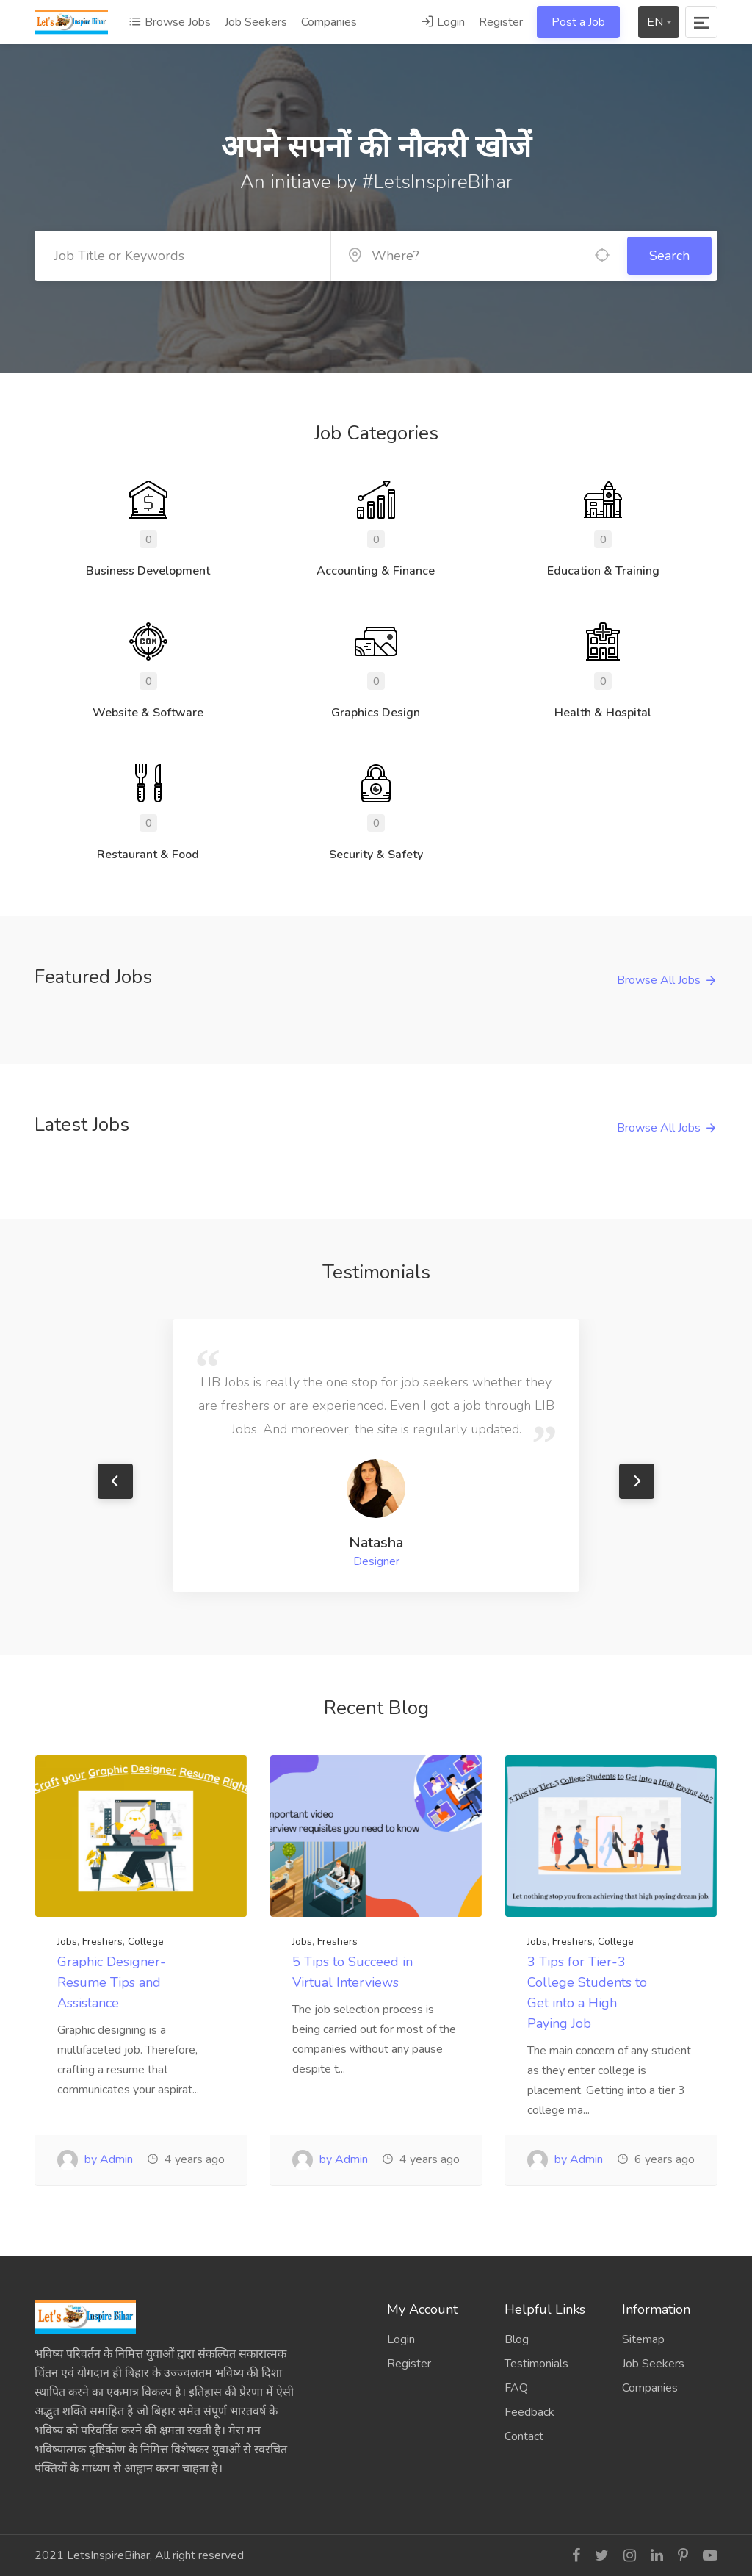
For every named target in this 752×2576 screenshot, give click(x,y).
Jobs (67, 1942)
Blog (517, 2339)
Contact (524, 2436)
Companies (329, 22)
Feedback (529, 2412)
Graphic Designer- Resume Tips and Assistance (111, 1982)
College (146, 1942)
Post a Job (578, 22)
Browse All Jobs (659, 980)
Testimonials (536, 2364)
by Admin (95, 2159)
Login (443, 22)
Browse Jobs (170, 22)
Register (501, 22)
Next (636, 1481)
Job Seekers (256, 22)
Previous (115, 1481)
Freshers (102, 1942)
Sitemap (643, 2339)
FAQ (516, 2388)
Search (669, 256)
